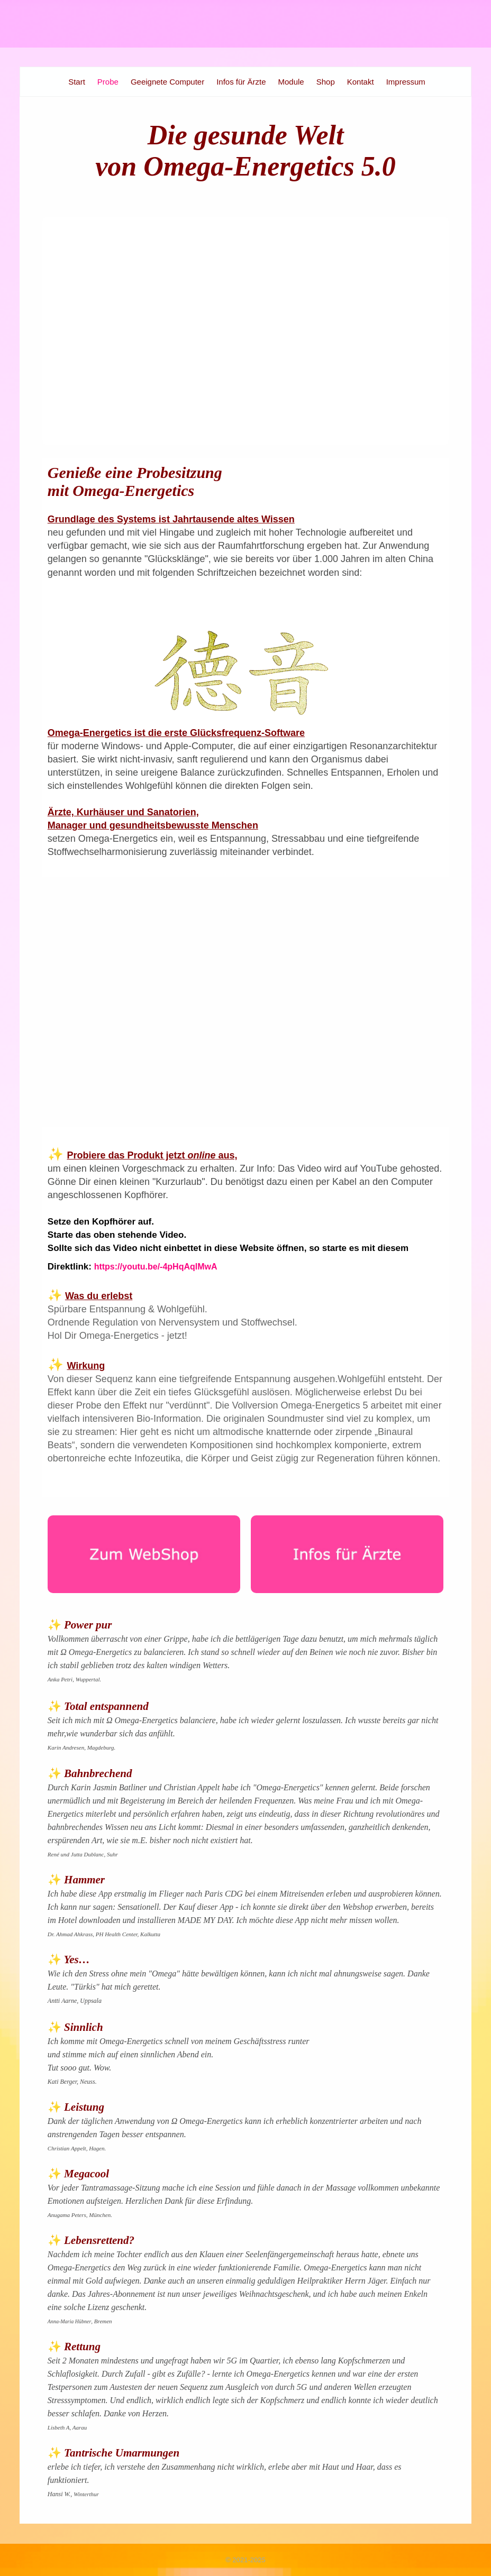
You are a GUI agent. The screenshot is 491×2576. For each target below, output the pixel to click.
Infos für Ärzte (241, 81)
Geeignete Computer (167, 81)
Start (76, 81)
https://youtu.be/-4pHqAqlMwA (155, 1266)
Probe (108, 81)
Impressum (405, 81)
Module (291, 81)
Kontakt (360, 81)
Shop (325, 81)
